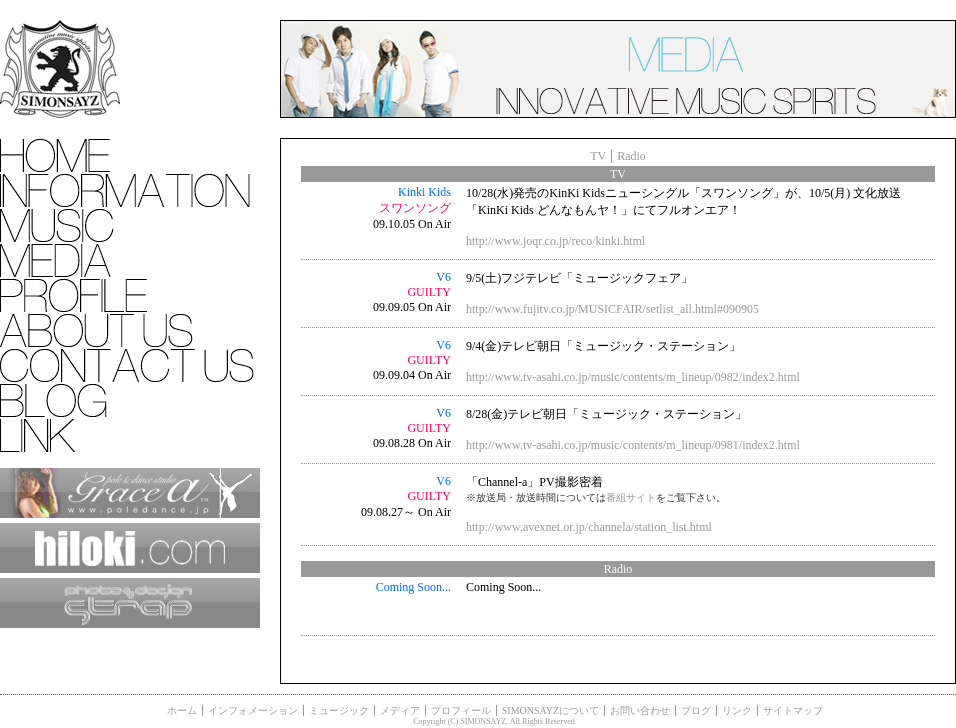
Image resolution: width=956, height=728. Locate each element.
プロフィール (461, 710)
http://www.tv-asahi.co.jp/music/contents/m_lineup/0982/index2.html (633, 377)
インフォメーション (253, 710)
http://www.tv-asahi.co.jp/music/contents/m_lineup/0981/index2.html (633, 445)
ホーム (182, 710)
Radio (631, 156)
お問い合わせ (640, 710)
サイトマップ (793, 710)
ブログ (696, 710)
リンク (737, 710)
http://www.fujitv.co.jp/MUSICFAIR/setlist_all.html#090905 (612, 309)
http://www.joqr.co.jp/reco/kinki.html (555, 241)
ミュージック (339, 710)
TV (598, 156)
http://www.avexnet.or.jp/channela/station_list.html (589, 527)
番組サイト (631, 497)
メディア (400, 710)
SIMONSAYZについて (550, 710)
